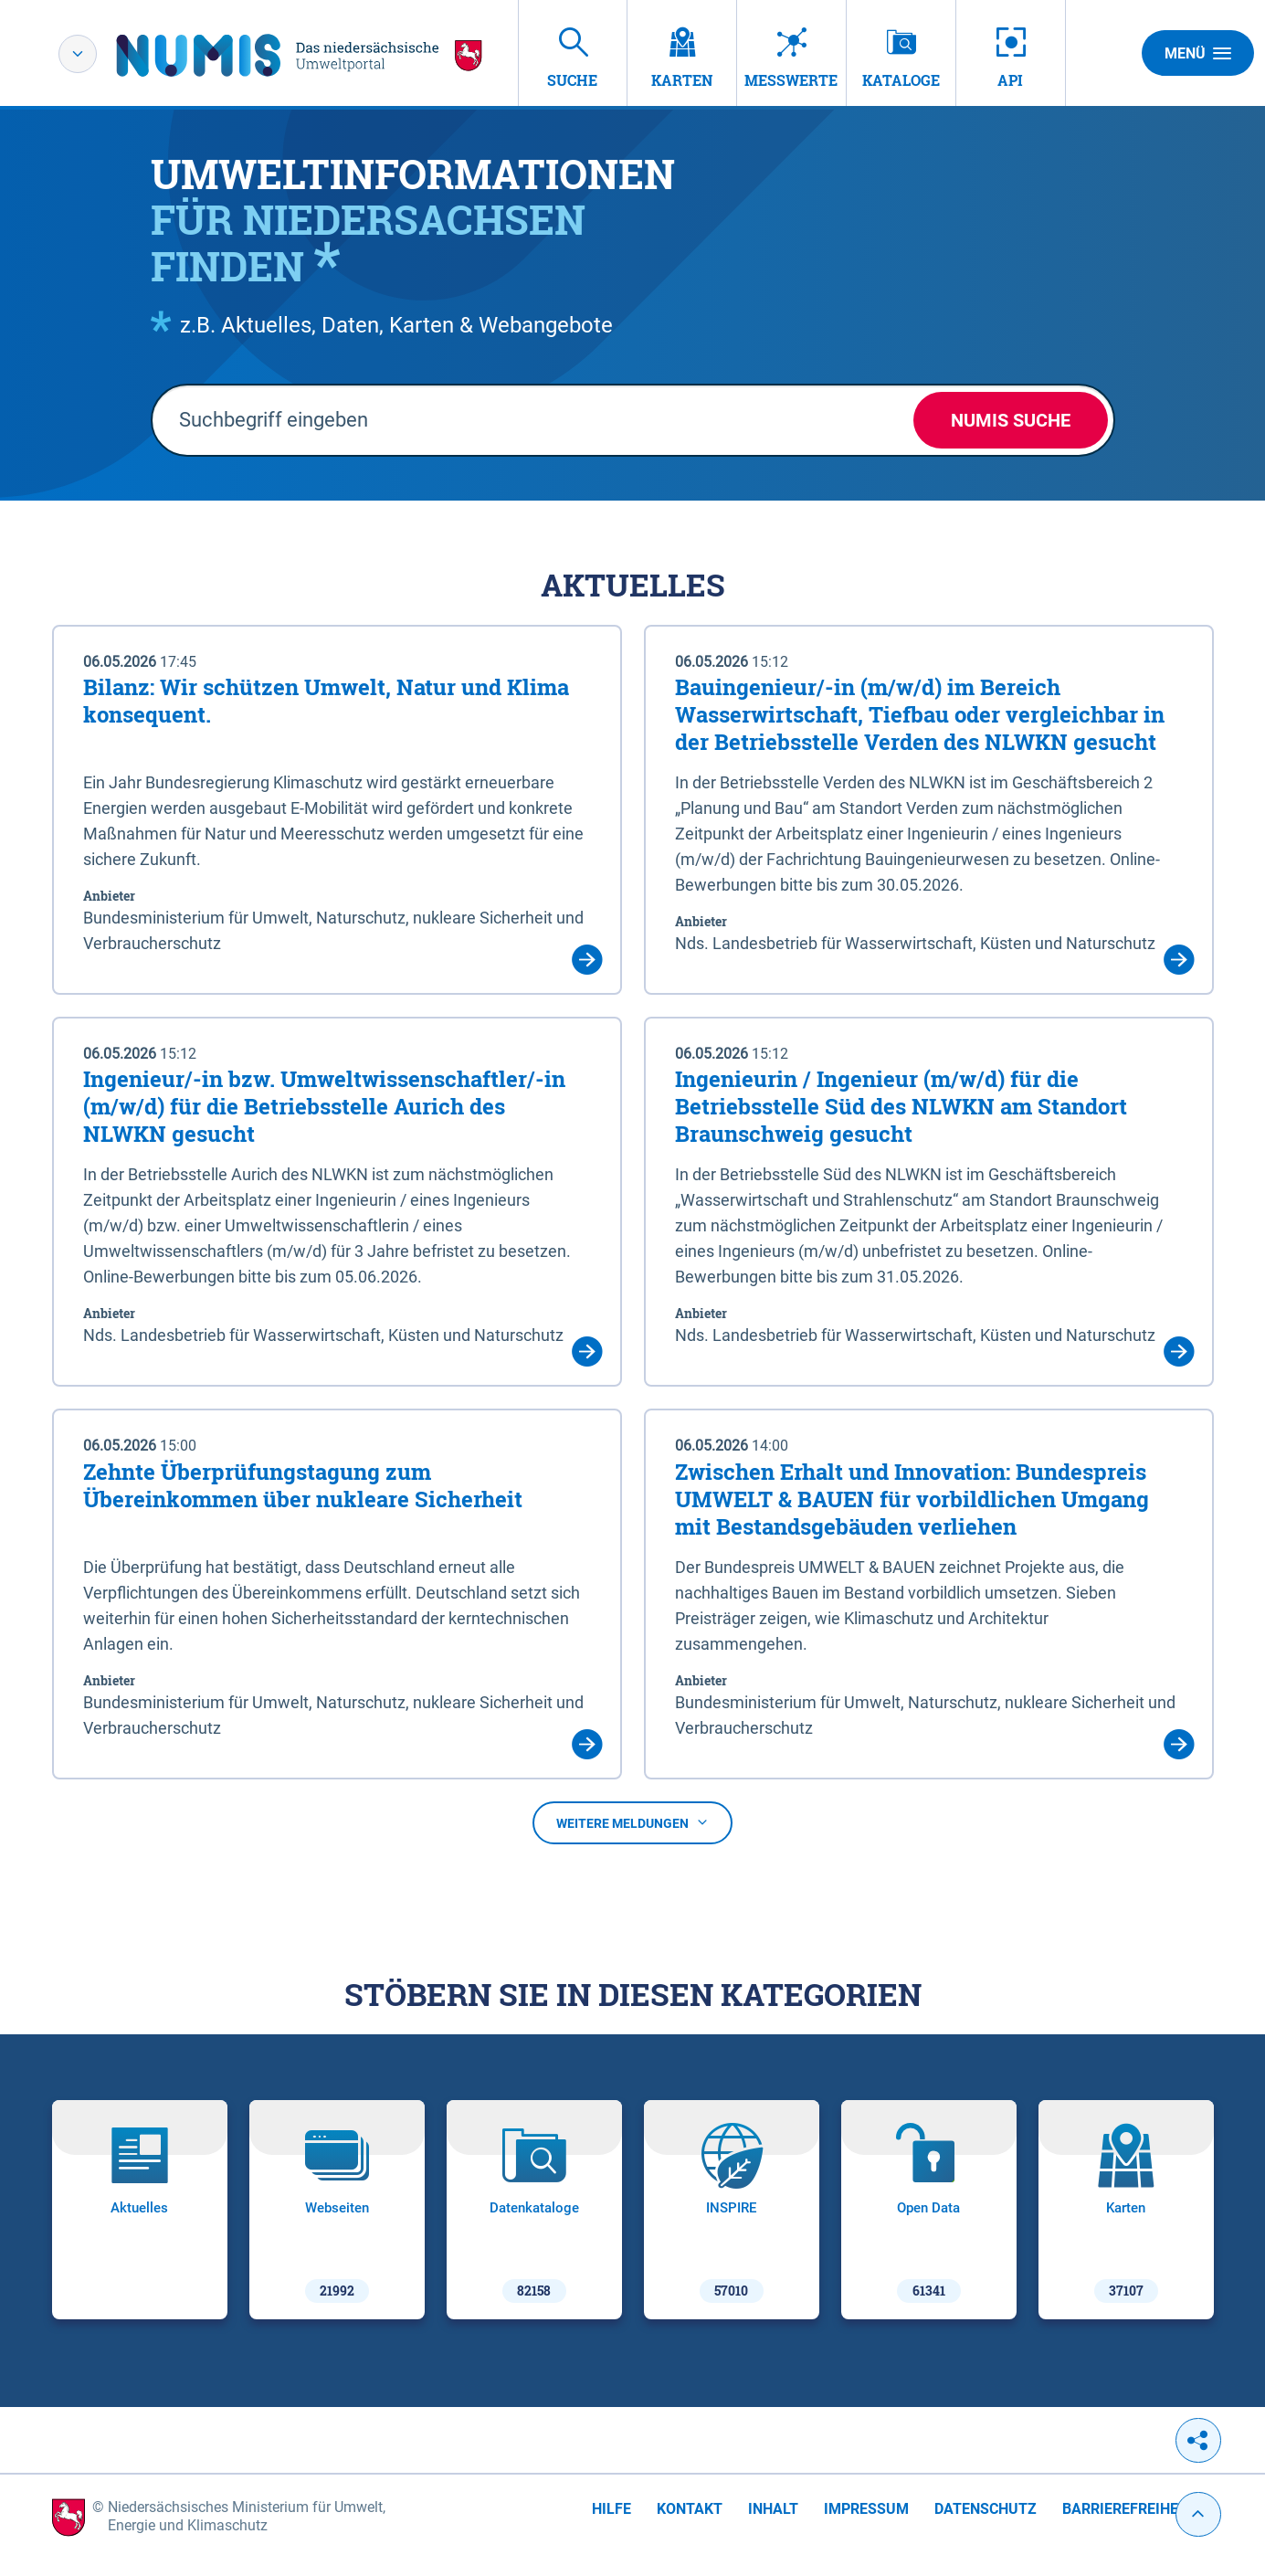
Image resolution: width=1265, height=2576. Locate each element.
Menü (1198, 53)
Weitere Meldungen (632, 1823)
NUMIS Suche (1010, 420)
